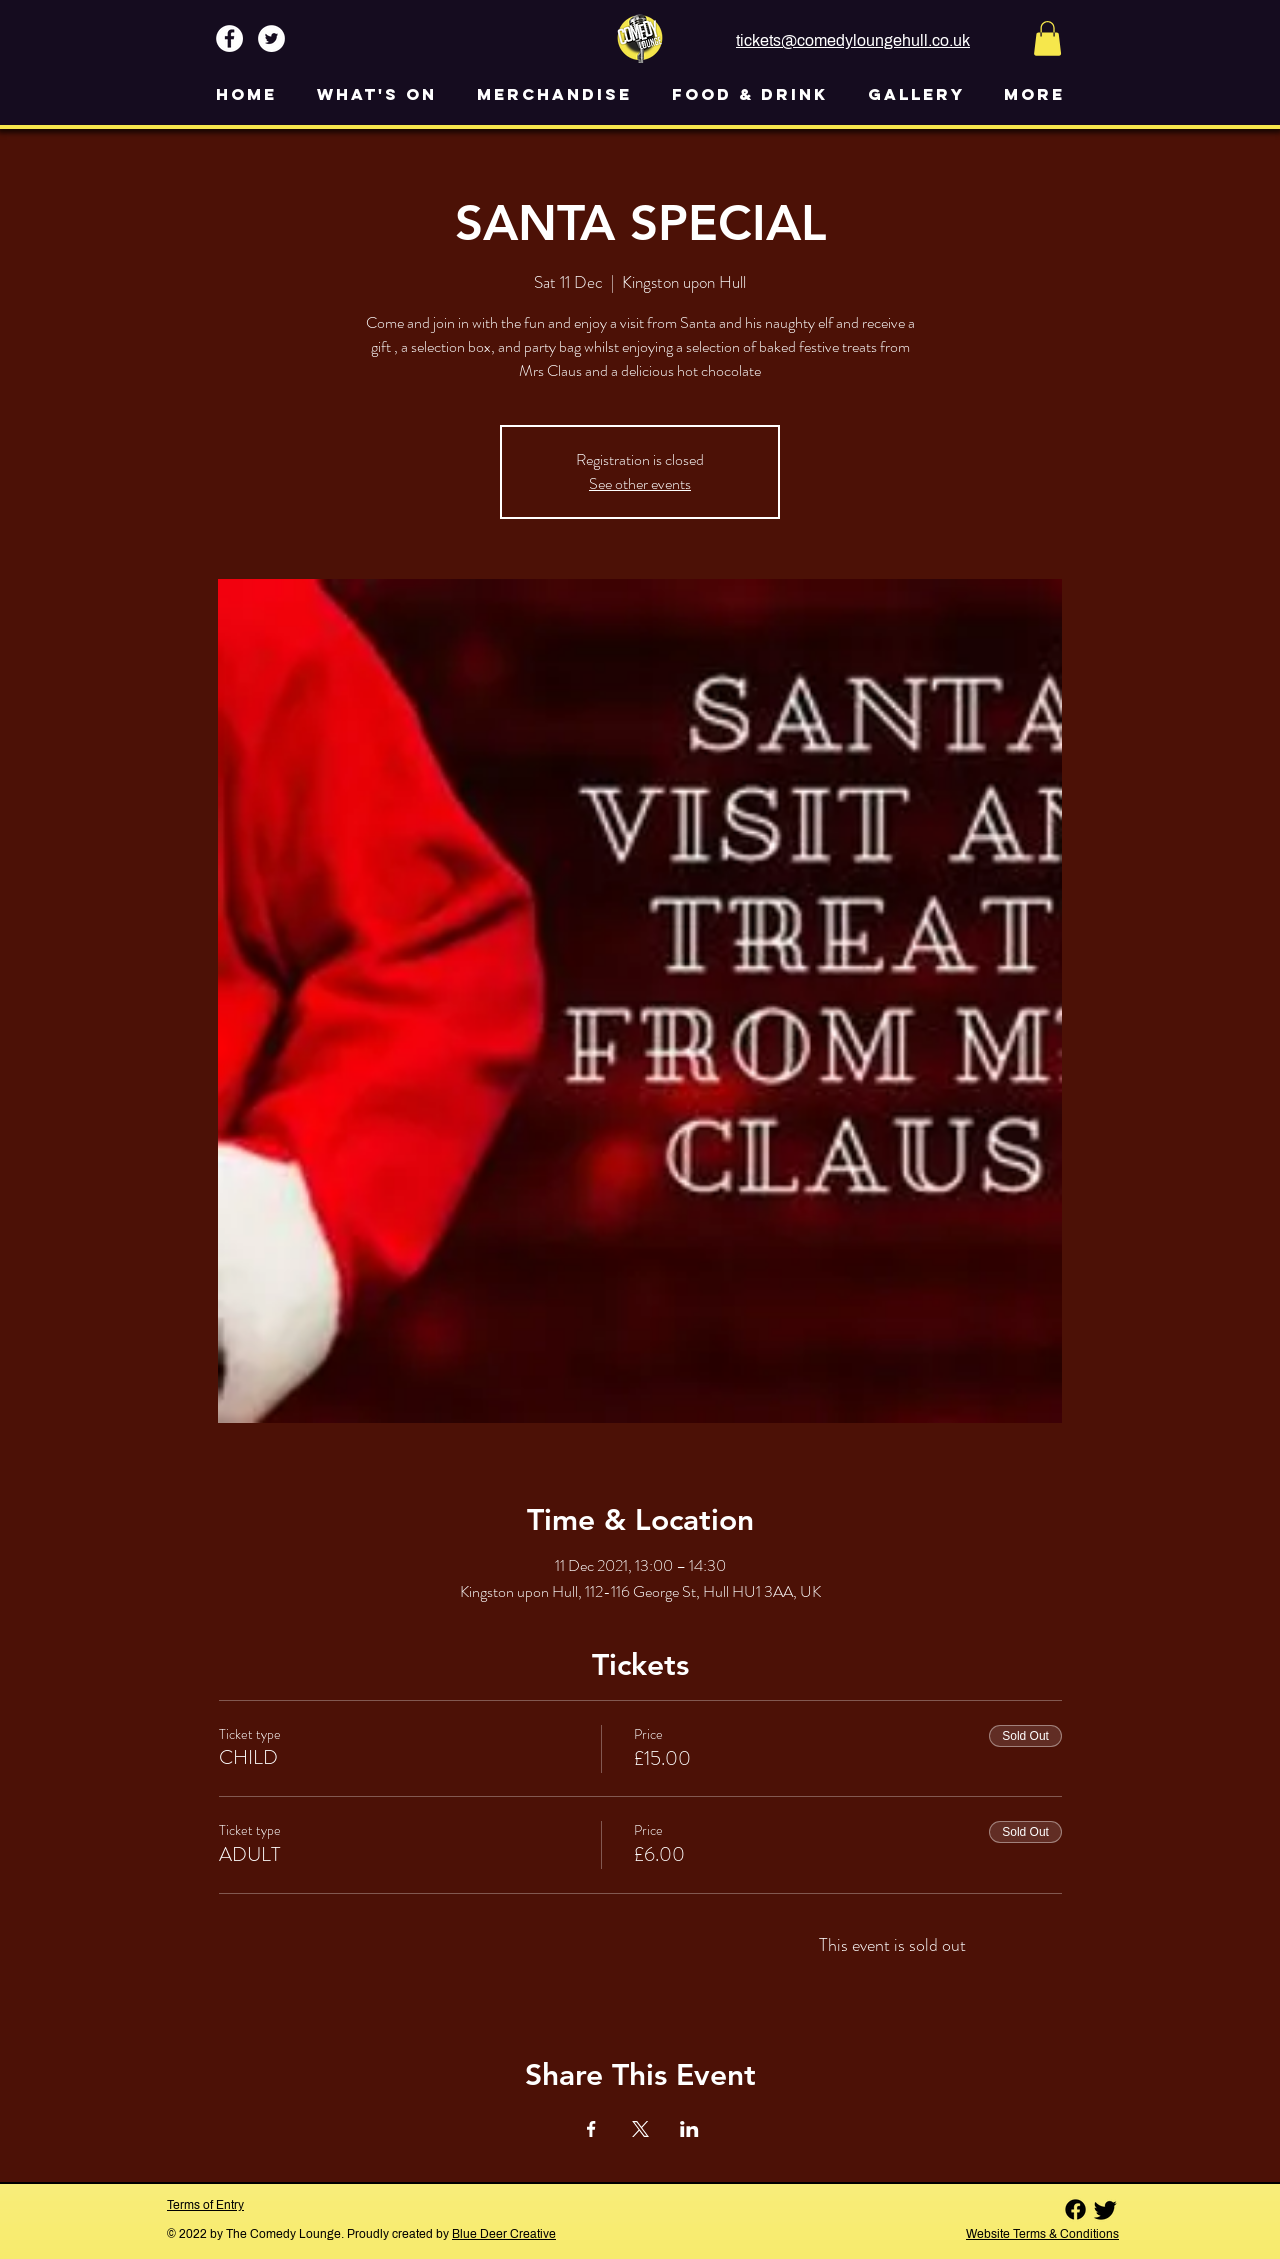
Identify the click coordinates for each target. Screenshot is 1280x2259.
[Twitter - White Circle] (271, 38)
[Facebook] (1075, 2209)
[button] (1047, 38)
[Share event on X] (640, 2129)
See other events (640, 483)
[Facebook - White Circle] (229, 38)
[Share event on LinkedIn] (689, 2129)
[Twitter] (1105, 2209)
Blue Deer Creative (504, 2234)
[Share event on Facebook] (591, 2129)
